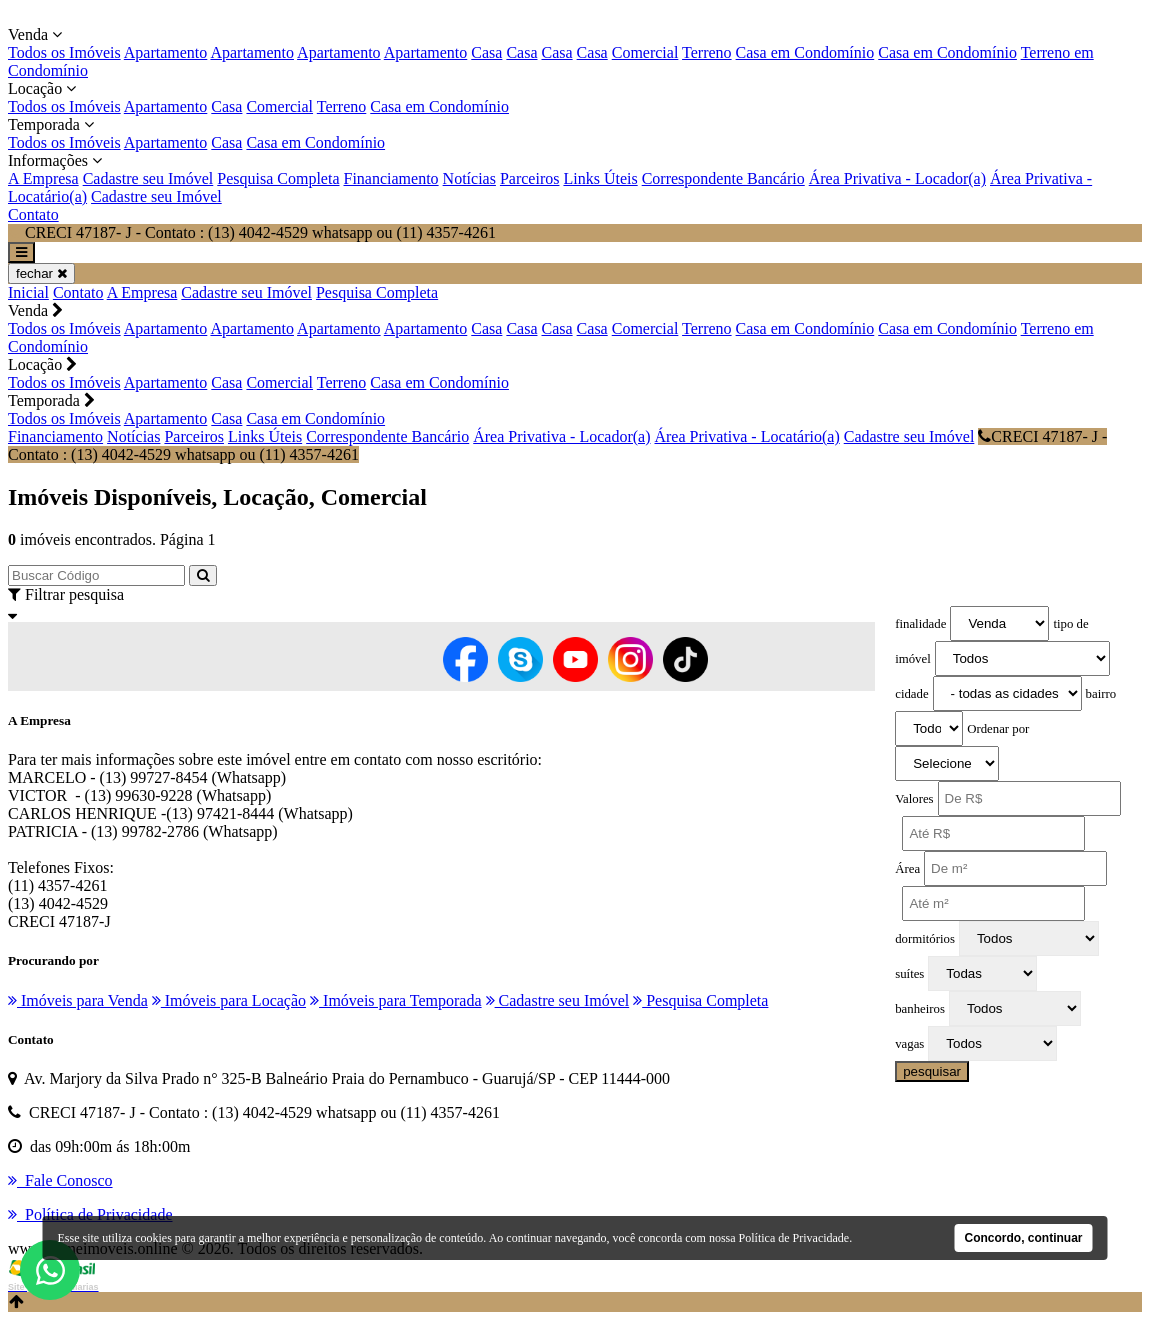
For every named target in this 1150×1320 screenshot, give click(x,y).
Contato (33, 214)
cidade (911, 694)
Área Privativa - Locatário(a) (746, 436)
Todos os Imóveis (64, 52)
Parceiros (530, 178)
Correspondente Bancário (723, 178)
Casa (486, 52)
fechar (41, 273)
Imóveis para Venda (78, 1000)
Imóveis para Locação (229, 1000)
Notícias (469, 178)
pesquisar (932, 1071)
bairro (1101, 694)
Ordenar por (998, 729)
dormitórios (925, 939)
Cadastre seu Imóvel (148, 178)
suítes (909, 974)
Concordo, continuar (1024, 1238)
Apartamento (166, 52)
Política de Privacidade (794, 1238)
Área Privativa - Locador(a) (897, 178)
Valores (914, 799)
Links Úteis (600, 178)
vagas (909, 1044)
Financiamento (391, 178)
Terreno (707, 52)
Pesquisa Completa (278, 178)
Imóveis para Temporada (396, 1000)
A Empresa (43, 178)
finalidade (920, 624)
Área (907, 869)
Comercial (645, 52)
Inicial (28, 292)
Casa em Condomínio (805, 52)
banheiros (920, 1009)
